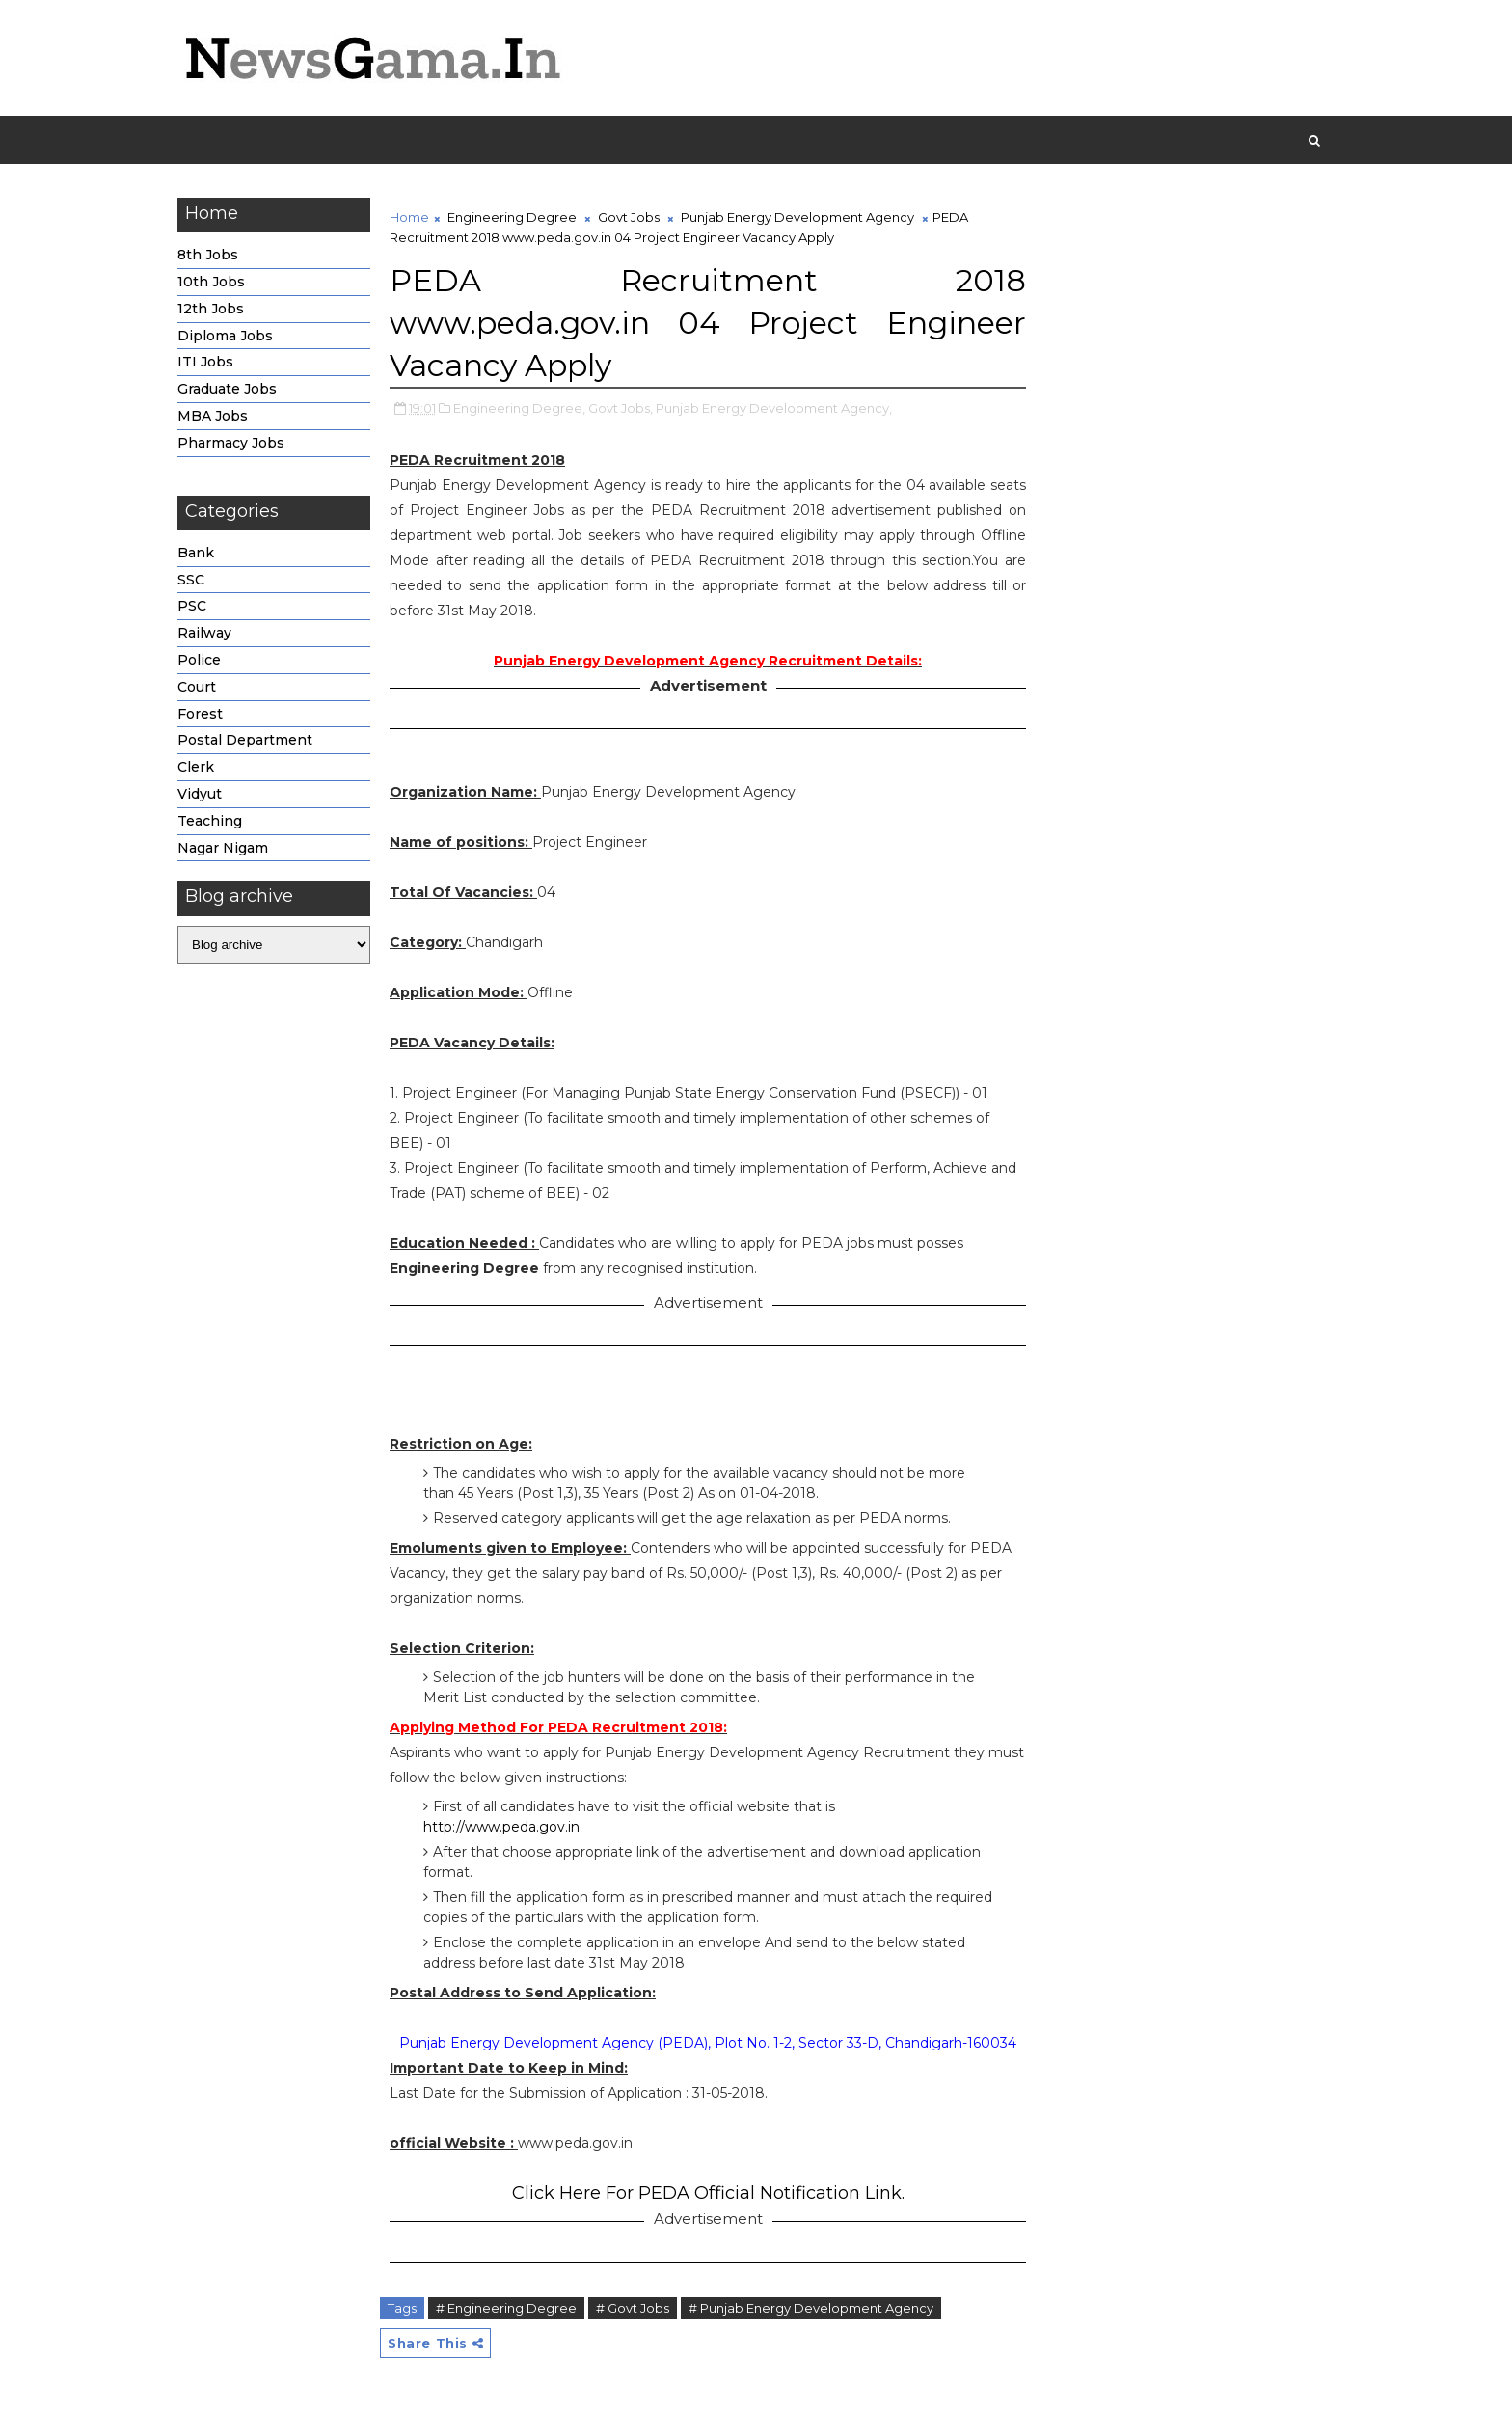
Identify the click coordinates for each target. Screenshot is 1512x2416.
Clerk (195, 766)
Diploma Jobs (225, 335)
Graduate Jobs (227, 388)
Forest (200, 713)
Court (196, 686)
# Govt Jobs (632, 2308)
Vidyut (199, 793)
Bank (195, 552)
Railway (204, 632)
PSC (191, 605)
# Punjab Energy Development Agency (810, 2308)
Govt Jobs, (620, 408)
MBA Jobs (212, 415)
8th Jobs (207, 254)
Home (409, 217)
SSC (190, 579)
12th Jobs (210, 308)
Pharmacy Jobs (230, 442)
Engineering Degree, (519, 408)
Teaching (209, 820)
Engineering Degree (512, 217)
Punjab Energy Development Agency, (774, 408)
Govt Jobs (629, 217)
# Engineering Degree (506, 2308)
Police (199, 659)
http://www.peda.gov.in (501, 1826)
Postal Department (244, 739)
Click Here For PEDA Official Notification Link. (708, 2193)
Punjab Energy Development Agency (797, 217)
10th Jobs (211, 281)
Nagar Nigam (222, 847)
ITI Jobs (205, 361)
